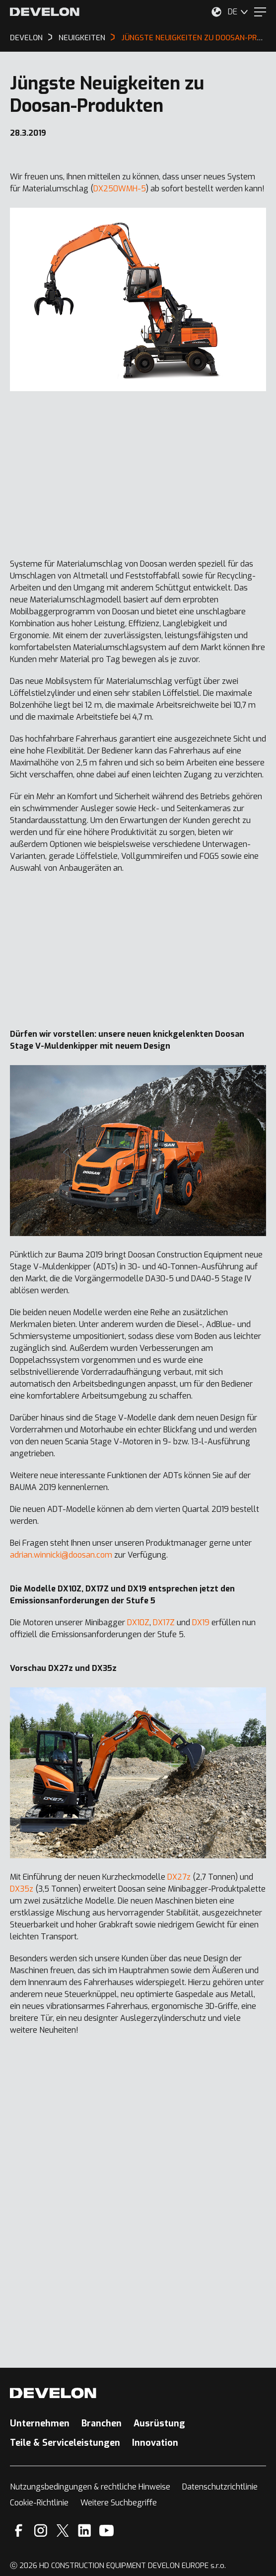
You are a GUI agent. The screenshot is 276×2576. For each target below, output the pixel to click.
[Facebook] (18, 2530)
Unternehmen (39, 2423)
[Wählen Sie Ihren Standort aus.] (216, 11)
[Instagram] (41, 2530)
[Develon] (44, 11)
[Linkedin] (84, 2530)
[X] (62, 2530)
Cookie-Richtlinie (39, 2502)
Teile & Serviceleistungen (65, 2443)
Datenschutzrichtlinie (220, 2487)
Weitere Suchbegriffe (118, 2502)
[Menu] (260, 11)
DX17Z (164, 1622)
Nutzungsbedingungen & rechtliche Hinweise (90, 2487)
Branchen (101, 2423)
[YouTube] (106, 2530)
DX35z (21, 1889)
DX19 (200, 1622)
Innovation (155, 2443)
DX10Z (138, 1622)
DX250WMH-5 (119, 188)
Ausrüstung (159, 2423)
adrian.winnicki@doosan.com (61, 1555)
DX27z (179, 1877)
